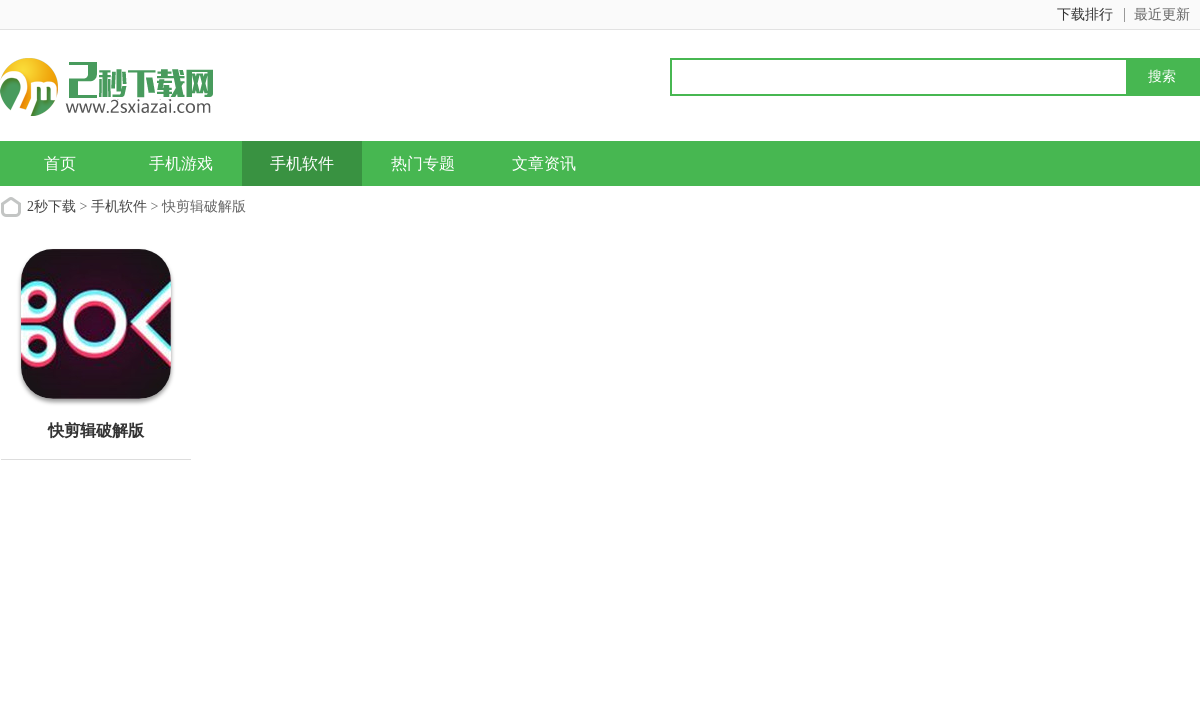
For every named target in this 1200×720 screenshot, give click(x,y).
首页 (60, 163)
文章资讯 (544, 163)
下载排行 (1085, 14)
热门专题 (423, 163)
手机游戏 (181, 163)
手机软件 (302, 163)
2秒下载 (51, 206)
